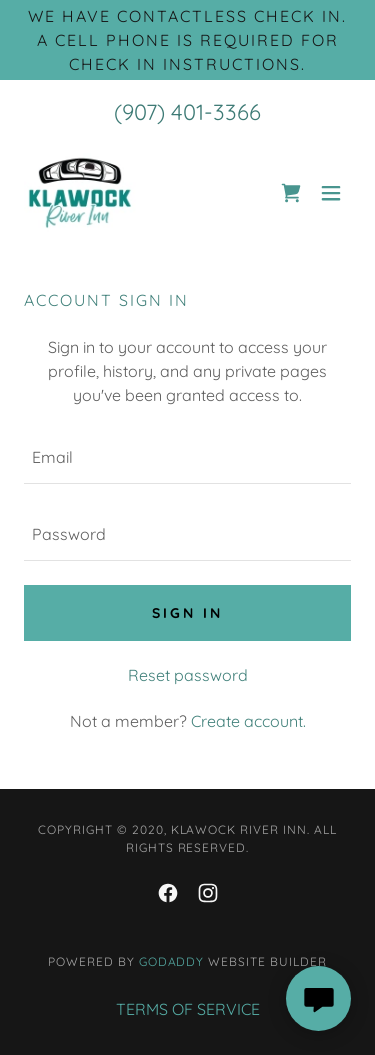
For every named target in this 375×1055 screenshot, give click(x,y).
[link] (80, 193)
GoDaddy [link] (172, 961)
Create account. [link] (248, 721)
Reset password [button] (188, 675)
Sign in (187, 613)
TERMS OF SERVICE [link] (188, 1009)
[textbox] (187, 457)
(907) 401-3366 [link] (187, 112)
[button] (331, 193)
